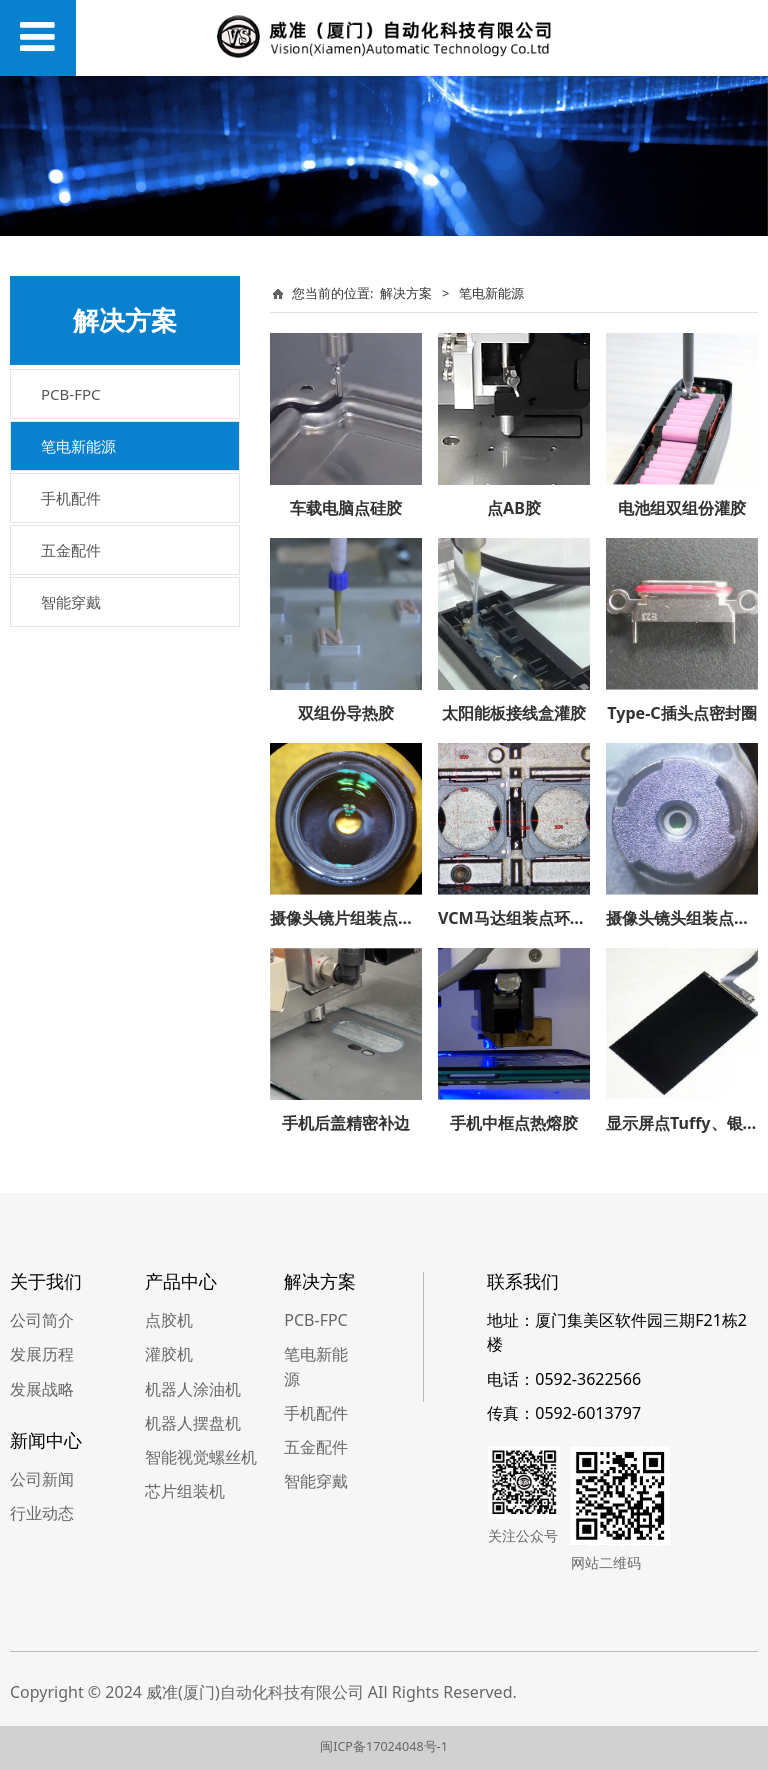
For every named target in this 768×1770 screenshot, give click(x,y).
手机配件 (71, 498)
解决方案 (406, 293)
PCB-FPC (70, 394)
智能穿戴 (71, 602)
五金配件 (71, 550)
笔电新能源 (78, 446)
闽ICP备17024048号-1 (384, 1746)
